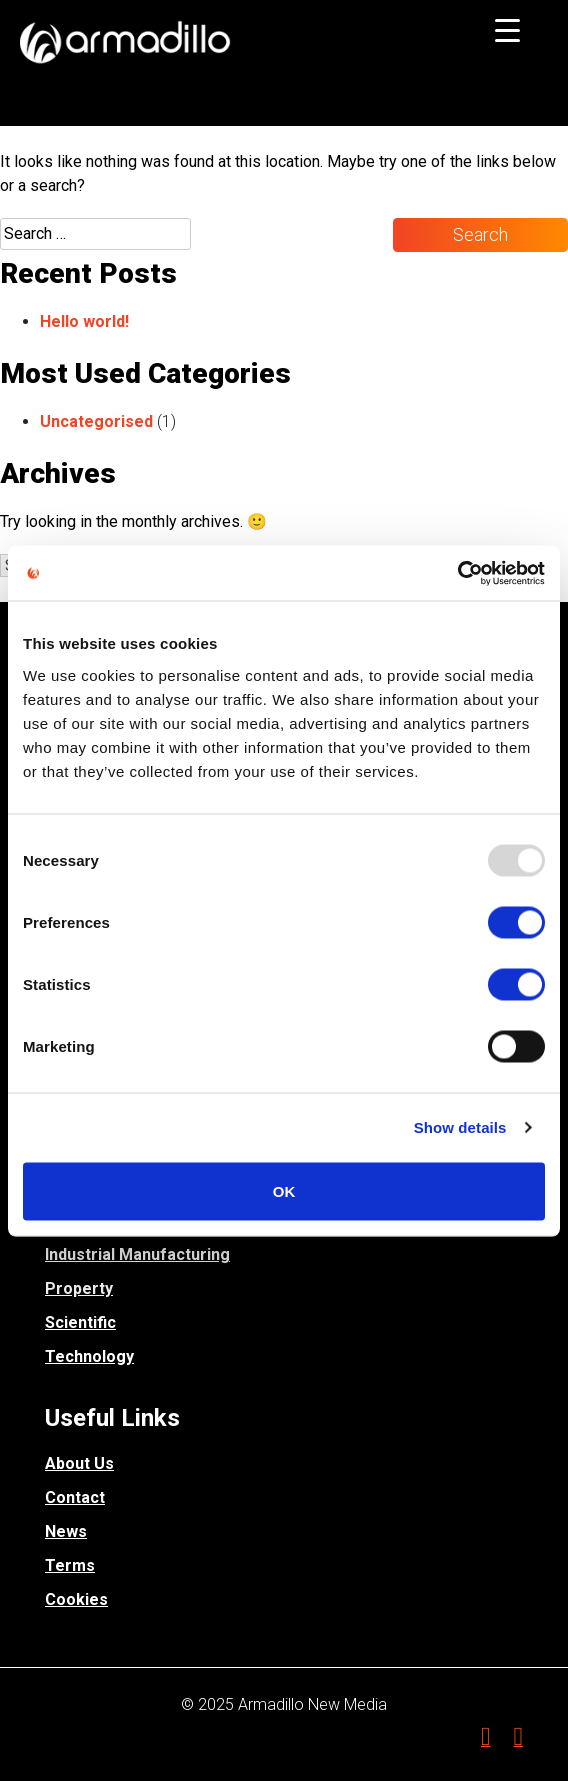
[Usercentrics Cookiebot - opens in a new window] (457, 573)
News (66, 1531)
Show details (460, 1127)
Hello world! (84, 321)
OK (284, 1190)
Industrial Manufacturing (137, 1254)
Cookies (76, 1599)
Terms (70, 1565)
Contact (75, 1497)
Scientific (80, 1322)
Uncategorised (96, 421)
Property (79, 1288)
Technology (89, 1356)
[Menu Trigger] (507, 30)
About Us (79, 1463)
